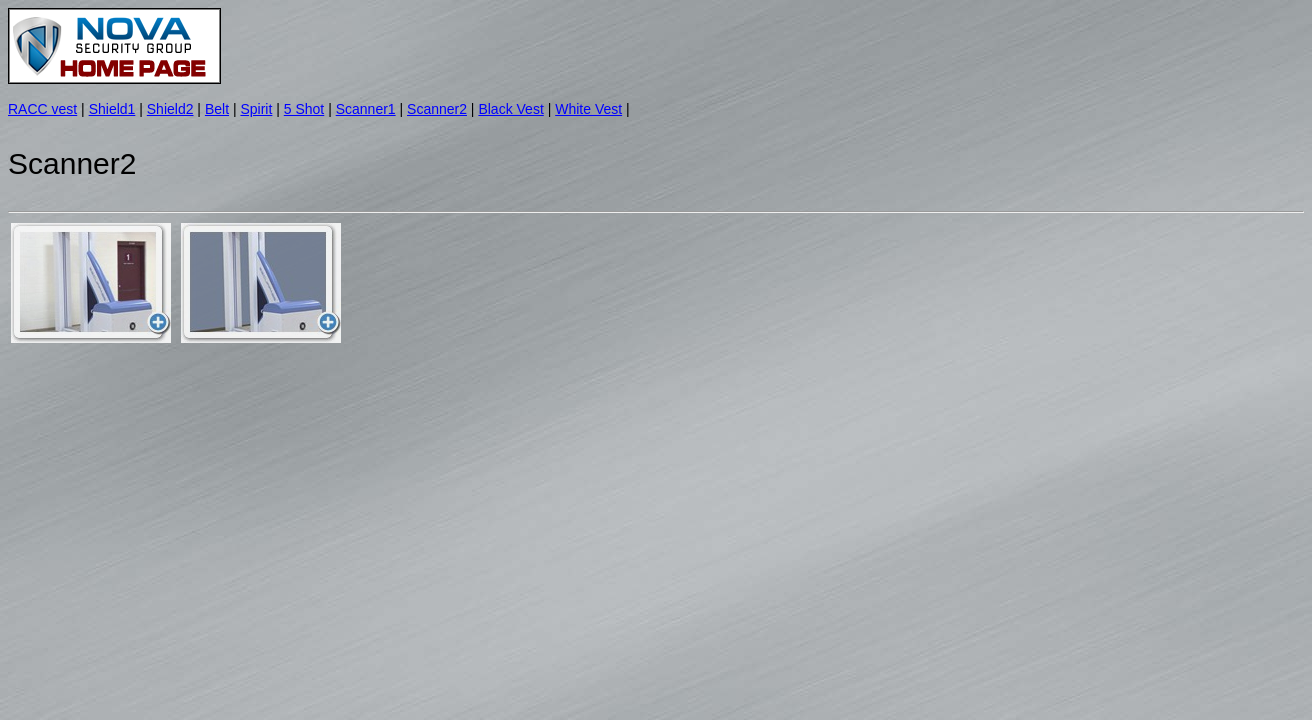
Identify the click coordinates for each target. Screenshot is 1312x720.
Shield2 (170, 109)
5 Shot (304, 109)
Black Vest (510, 109)
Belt (217, 109)
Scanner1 (366, 109)
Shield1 (112, 109)
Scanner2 (437, 109)
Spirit (256, 109)
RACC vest (42, 109)
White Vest (588, 109)
